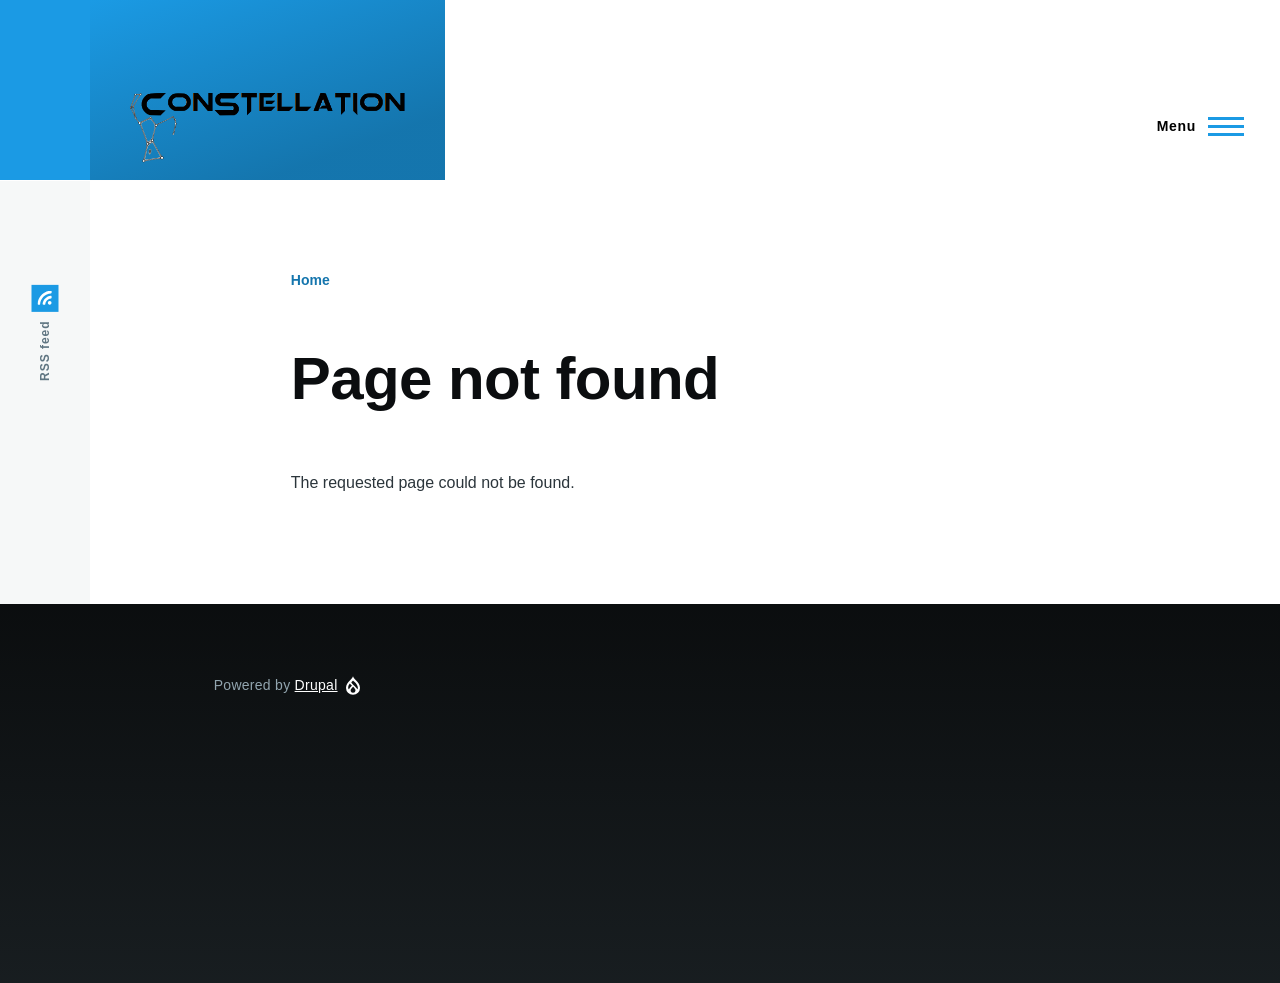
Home (310, 280)
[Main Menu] (1194, 126)
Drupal (316, 685)
